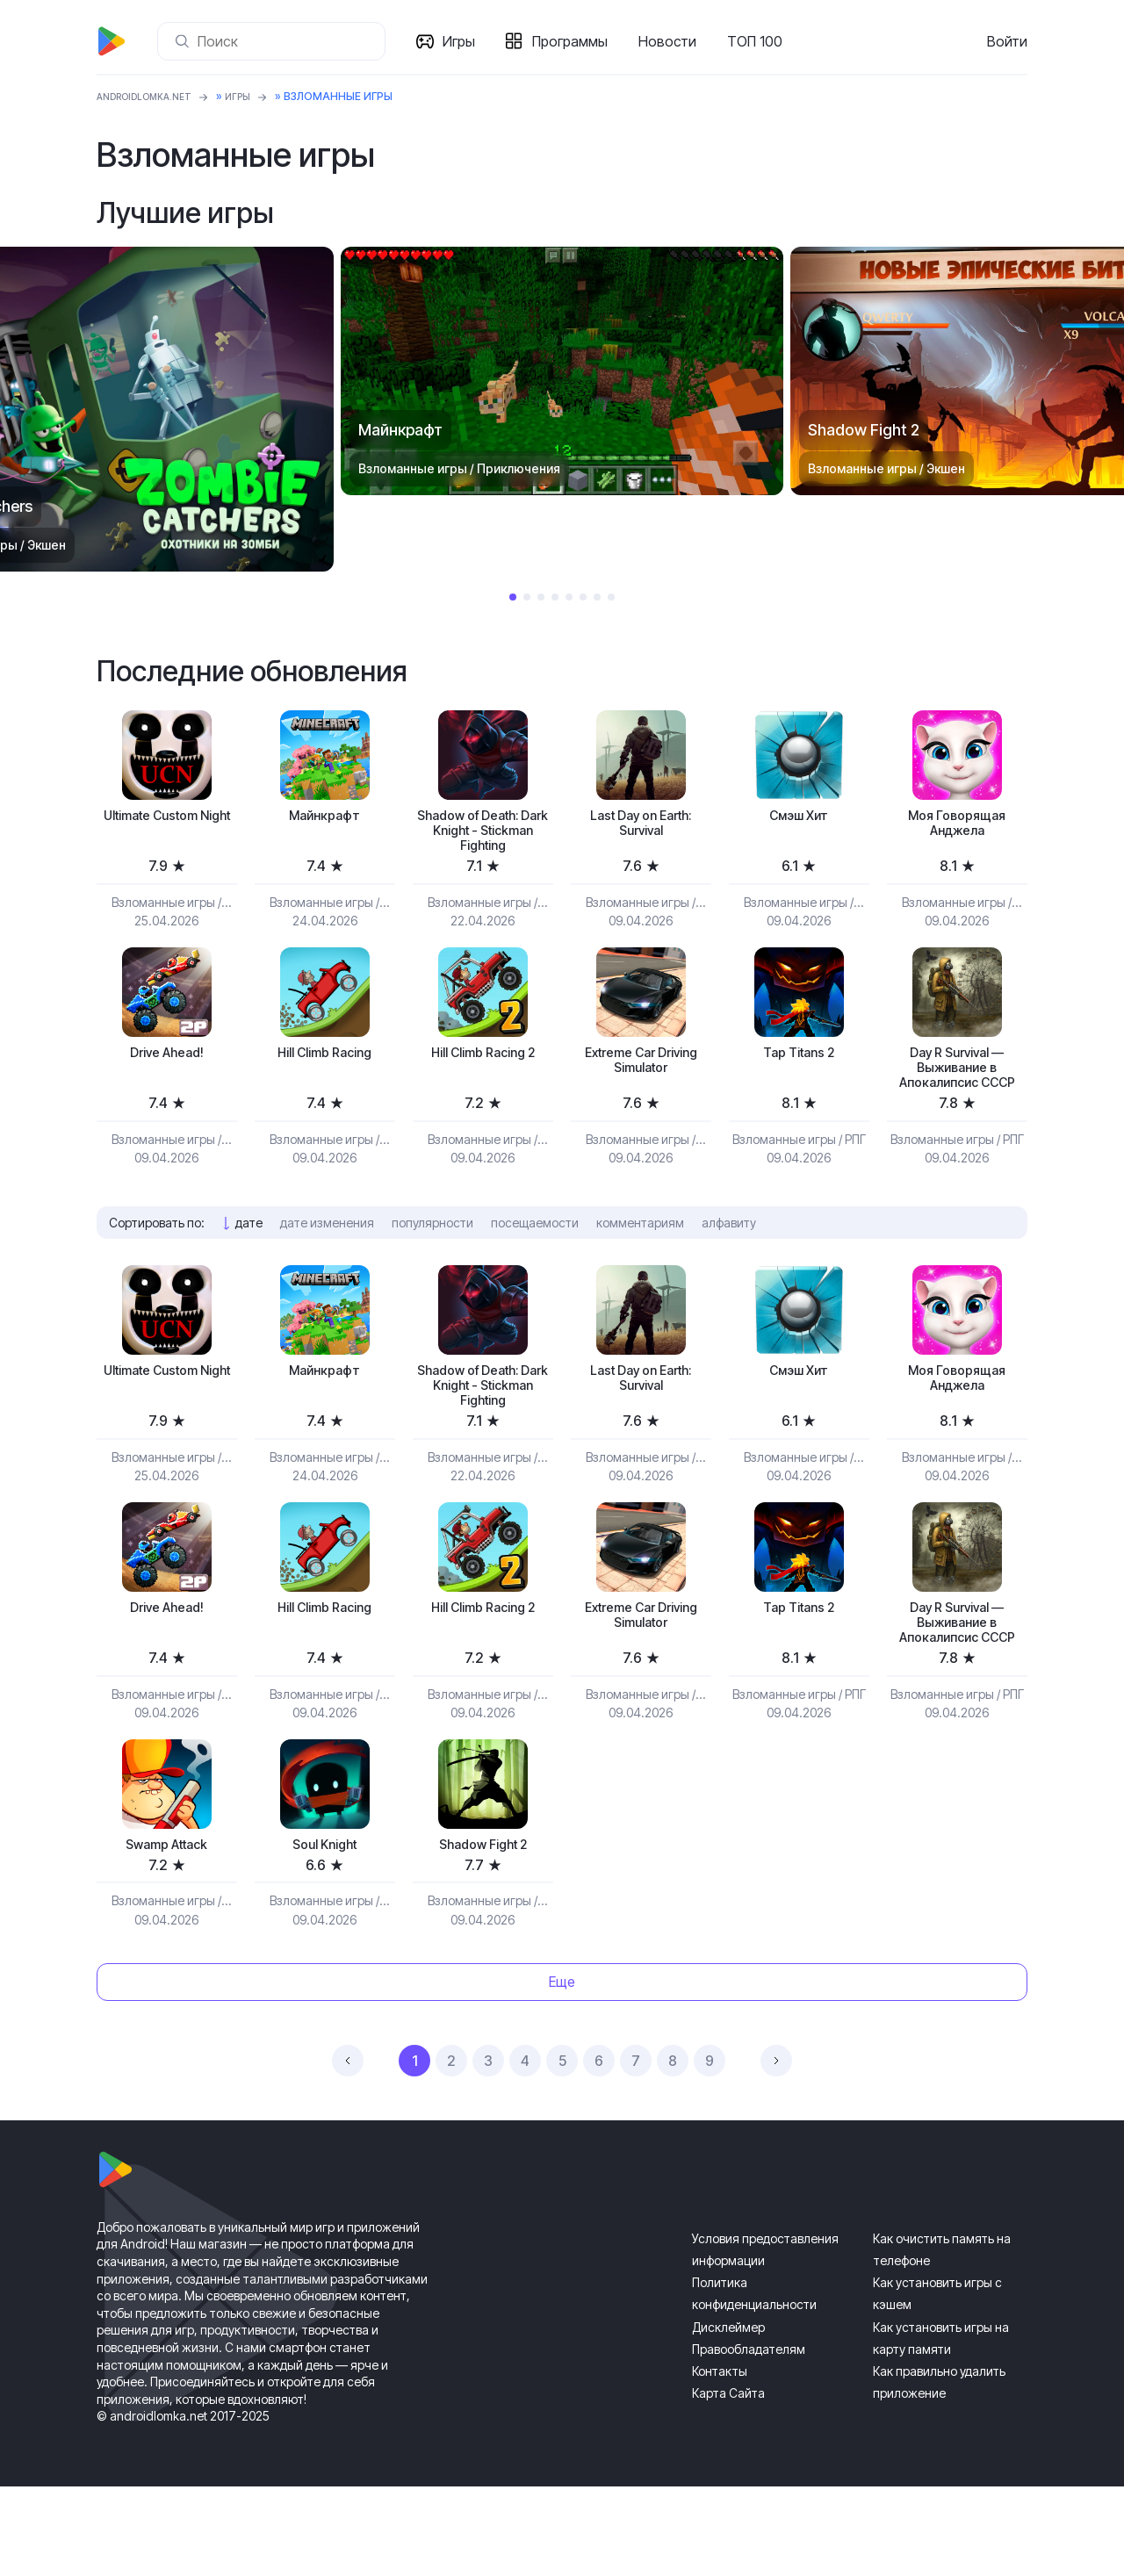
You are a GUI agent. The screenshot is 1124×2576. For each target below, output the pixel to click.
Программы (577, 41)
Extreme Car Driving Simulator (641, 1076)
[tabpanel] (562, 371)
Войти (1007, 41)
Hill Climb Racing (324, 1066)
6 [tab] (583, 597)
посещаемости (535, 1264)
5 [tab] (569, 597)
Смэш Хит (798, 817)
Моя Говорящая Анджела (957, 826)
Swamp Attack (167, 1931)
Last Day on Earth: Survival (641, 826)
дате (249, 1264)
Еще (562, 2072)
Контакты (719, 2460)
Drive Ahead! (166, 1066)
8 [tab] (611, 597)
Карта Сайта (728, 2482)
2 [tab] (526, 597)
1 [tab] (512, 597)
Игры (466, 41)
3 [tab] (540, 597)
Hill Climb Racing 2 (482, 1066)
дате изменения (327, 1264)
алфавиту (729, 1264)
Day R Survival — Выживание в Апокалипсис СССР (957, 1095)
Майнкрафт (325, 817)
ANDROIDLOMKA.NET (153, 96)
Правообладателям (748, 2438)
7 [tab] (597, 597)
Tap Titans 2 (798, 1066)
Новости (674, 41)
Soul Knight (324, 1931)
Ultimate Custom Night (166, 826)
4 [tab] (554, 597)
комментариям (640, 1264)
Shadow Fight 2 (482, 1931)
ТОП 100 (761, 41)
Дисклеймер (728, 2416)
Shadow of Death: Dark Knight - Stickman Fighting (483, 836)
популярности (432, 1264)
